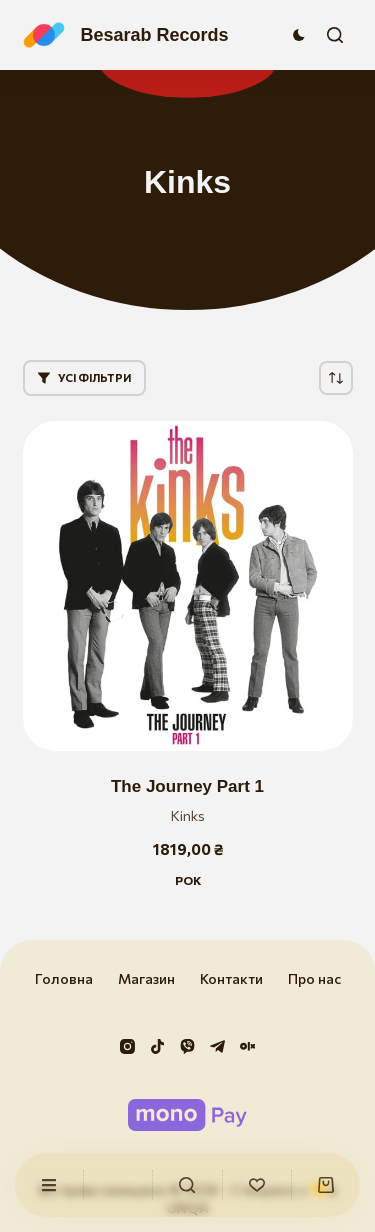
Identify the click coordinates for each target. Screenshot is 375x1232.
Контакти (231, 978)
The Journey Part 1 (187, 786)
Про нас (314, 978)
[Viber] (187, 1046)
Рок (188, 880)
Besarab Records (155, 35)
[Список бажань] (257, 1185)
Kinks (188, 815)
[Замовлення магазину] (336, 378)
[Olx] (247, 1046)
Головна (64, 978)
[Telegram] (217, 1046)
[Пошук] (335, 35)
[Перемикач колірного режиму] (299, 35)
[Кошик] (326, 1185)
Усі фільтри (84, 377)
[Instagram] (127, 1046)
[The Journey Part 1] (188, 586)
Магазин (146, 978)
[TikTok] (157, 1046)
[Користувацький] (49, 1185)
